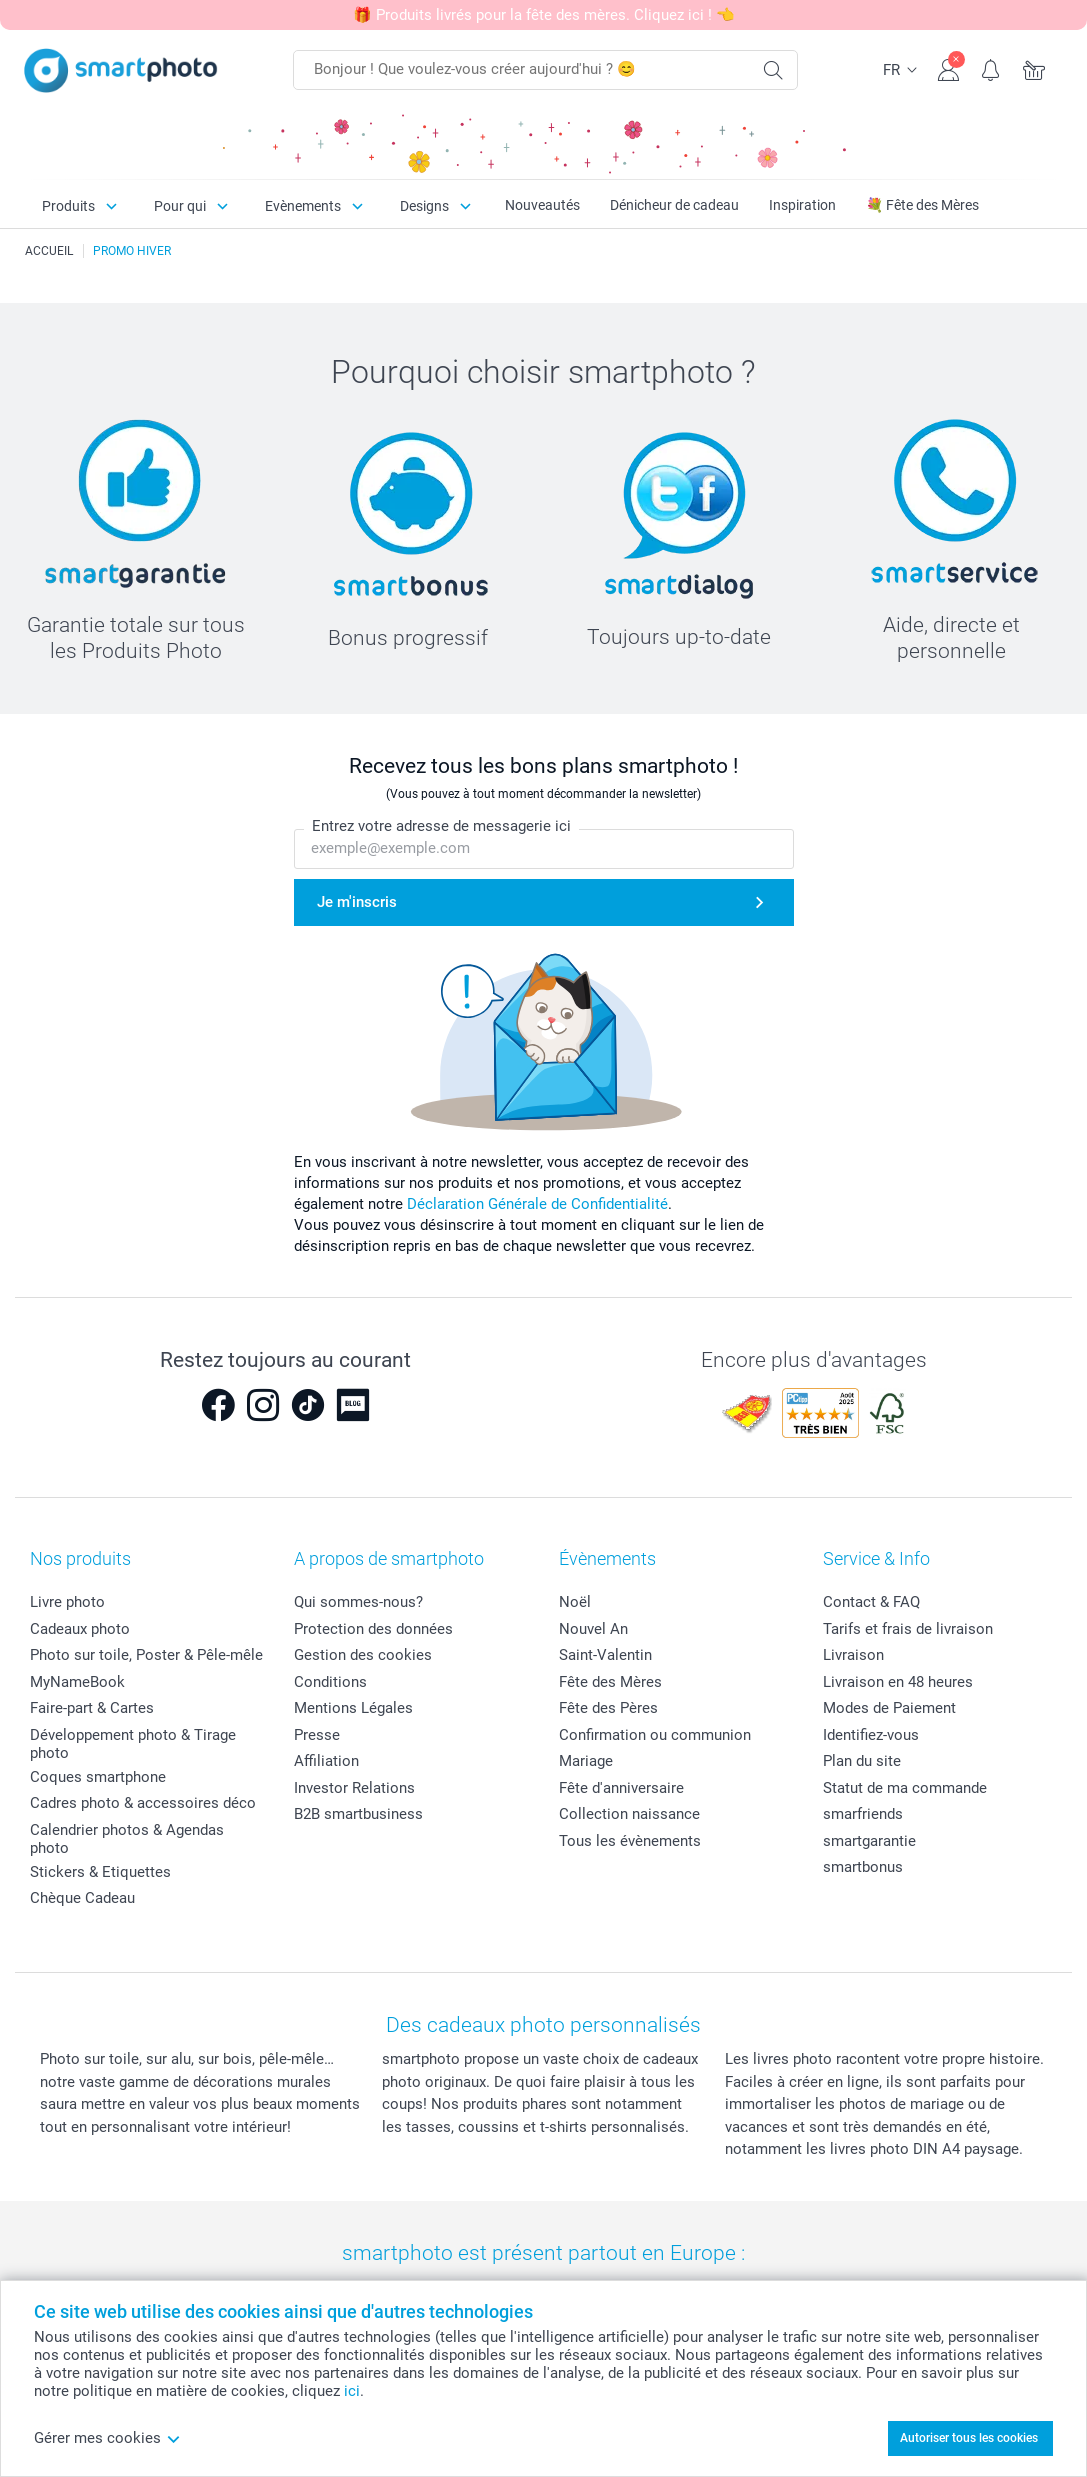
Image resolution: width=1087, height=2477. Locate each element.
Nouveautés (542, 205)
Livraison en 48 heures (898, 1682)
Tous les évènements (630, 1841)
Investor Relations (354, 1788)
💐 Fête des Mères (922, 205)
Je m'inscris (357, 902)
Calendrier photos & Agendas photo (127, 1839)
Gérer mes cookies (107, 2438)
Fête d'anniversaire (621, 1788)
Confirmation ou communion (655, 1735)
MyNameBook (77, 1682)
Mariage (586, 1761)
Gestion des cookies (363, 1655)
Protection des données (373, 1629)
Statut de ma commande (905, 1788)
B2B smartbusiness (358, 1814)
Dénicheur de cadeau (674, 205)
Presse (317, 1735)
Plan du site (862, 1761)
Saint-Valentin (605, 1655)
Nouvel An (593, 1629)
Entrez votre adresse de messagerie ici (441, 827)
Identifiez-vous (871, 1735)
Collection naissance (629, 1814)
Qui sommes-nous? (358, 1602)
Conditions (330, 1682)
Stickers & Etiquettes (100, 1872)
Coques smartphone (98, 1777)
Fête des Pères (608, 1708)
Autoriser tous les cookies (969, 2438)
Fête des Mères (610, 1682)
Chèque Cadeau (82, 1898)
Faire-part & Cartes (92, 1708)
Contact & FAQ (871, 1602)
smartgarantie (869, 1841)
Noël (575, 1602)
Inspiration (802, 205)
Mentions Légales (353, 1708)
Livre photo (67, 1602)
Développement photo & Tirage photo (133, 1744)
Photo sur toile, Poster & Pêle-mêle (146, 1655)
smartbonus (863, 1867)
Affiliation (326, 1761)
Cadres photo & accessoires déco (143, 1803)
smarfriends (863, 1814)
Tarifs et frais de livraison (908, 1629)
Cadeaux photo (80, 1629)
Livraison (853, 1655)
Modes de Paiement (889, 1708)
